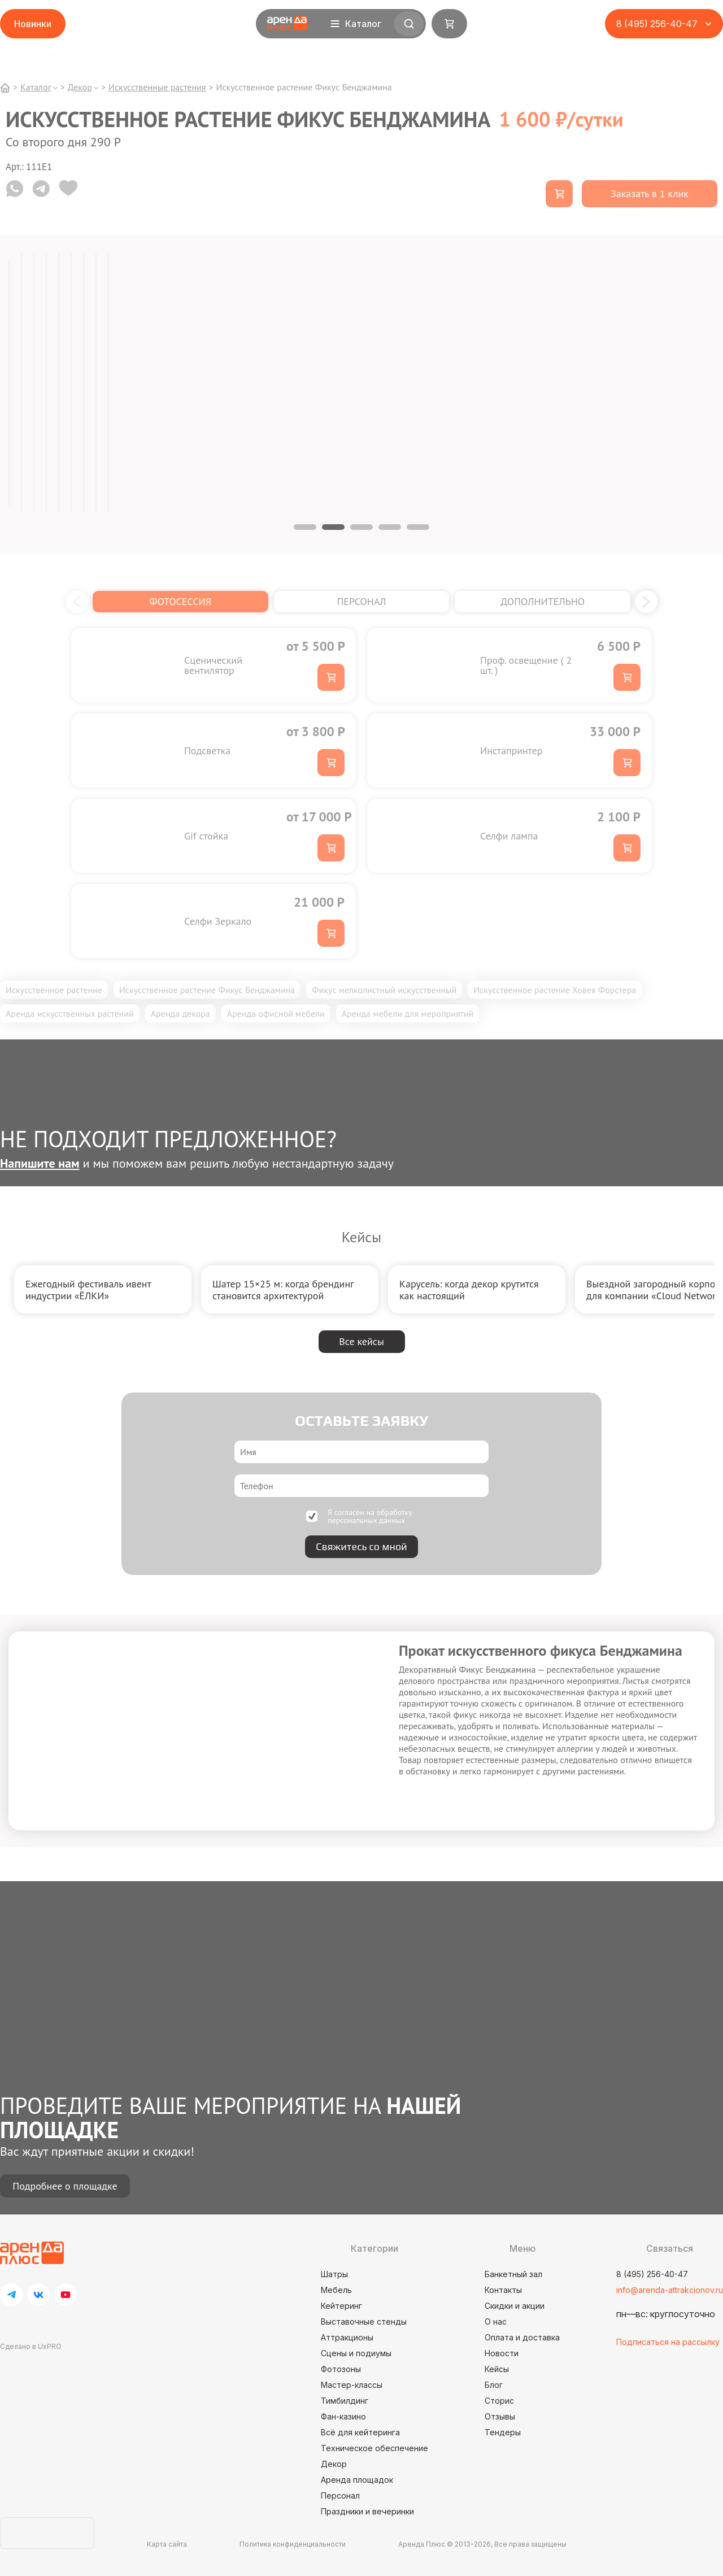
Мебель (336, 2290)
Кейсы (497, 2369)
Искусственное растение (54, 989)
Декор (334, 2464)
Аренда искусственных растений (70, 1013)
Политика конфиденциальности (292, 2544)
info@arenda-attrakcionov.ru (669, 2290)
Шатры (334, 2274)
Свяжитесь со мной (361, 1546)
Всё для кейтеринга (360, 2432)
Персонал (340, 2495)
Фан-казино (343, 2416)
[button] (77, 601)
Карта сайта (167, 2544)
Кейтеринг (341, 2305)
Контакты (503, 2290)
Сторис (499, 2400)
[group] (102, 1289)
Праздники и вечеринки (367, 2511)
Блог (494, 2385)
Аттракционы (347, 2337)
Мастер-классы (351, 2385)
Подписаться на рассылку (668, 2342)
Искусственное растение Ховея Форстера (554, 989)
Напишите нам (40, 1163)
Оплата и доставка (522, 2337)
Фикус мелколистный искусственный (384, 989)
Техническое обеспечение (374, 2448)
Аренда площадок (357, 2479)
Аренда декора (180, 1013)
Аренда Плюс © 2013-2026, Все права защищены (482, 2544)
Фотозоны (341, 2369)
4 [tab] (389, 527)
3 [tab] (361, 527)
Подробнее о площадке (64, 2185)
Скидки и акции (515, 2305)
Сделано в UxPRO (31, 2346)
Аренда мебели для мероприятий (408, 1013)
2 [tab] (333, 527)
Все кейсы (361, 1341)
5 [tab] (418, 527)
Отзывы (500, 2416)
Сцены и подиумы (356, 2353)
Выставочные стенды (364, 2321)
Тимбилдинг (344, 2400)
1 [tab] (305, 527)
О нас (496, 2321)
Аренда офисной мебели (276, 1013)
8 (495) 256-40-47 (652, 2274)
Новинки (32, 23)
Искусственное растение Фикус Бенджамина (207, 989)
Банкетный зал (513, 2274)
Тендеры (503, 2432)
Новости (502, 2353)
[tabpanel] (9, 383)
